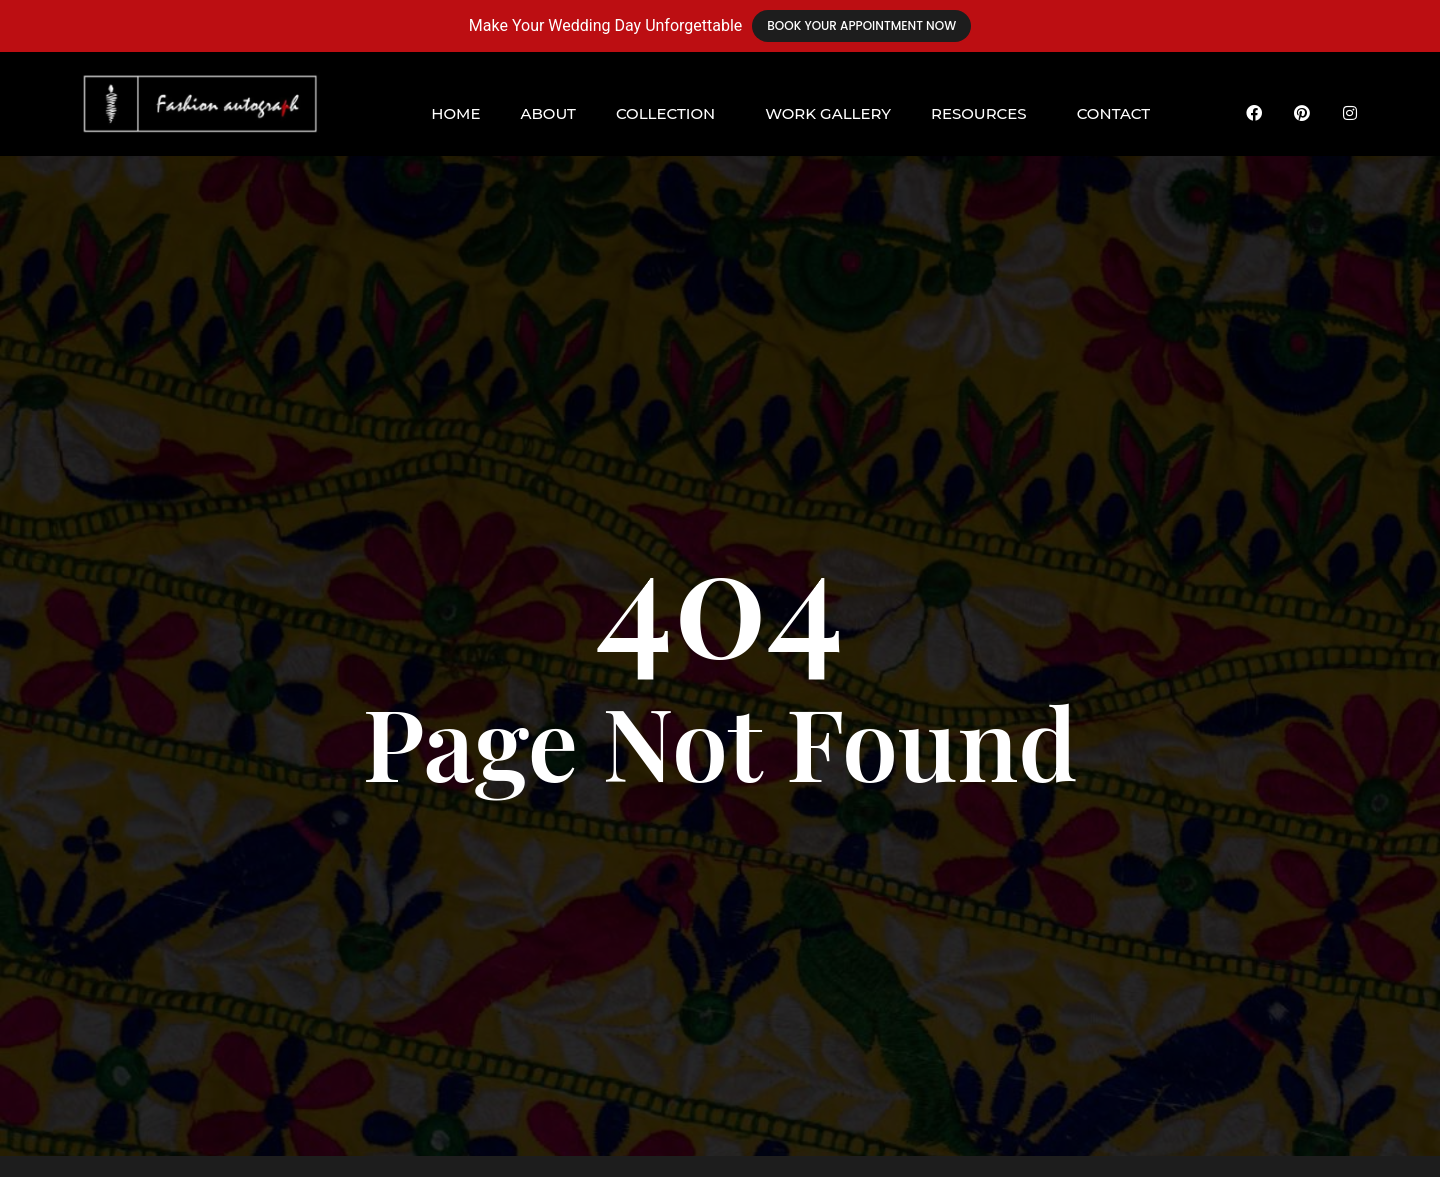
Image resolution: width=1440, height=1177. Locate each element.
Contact (1113, 113)
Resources (979, 113)
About (547, 113)
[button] (670, 113)
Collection (665, 113)
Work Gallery (828, 113)
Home (455, 113)
